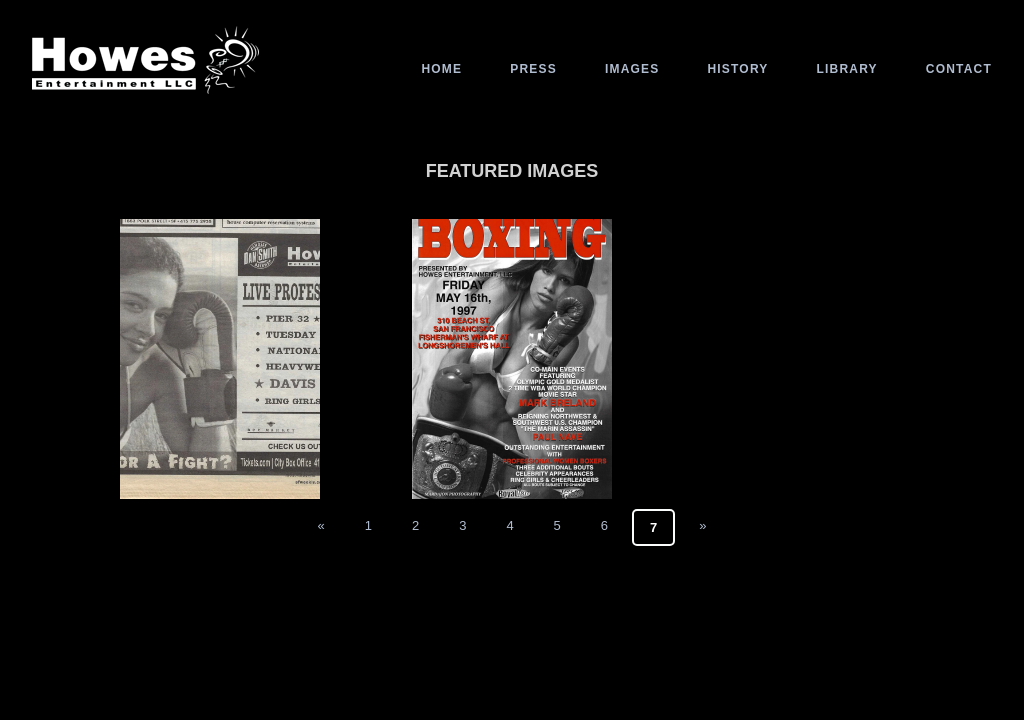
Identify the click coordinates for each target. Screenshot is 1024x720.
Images (632, 69)
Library (847, 69)
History (737, 69)
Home (441, 69)
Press (533, 69)
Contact (959, 69)
